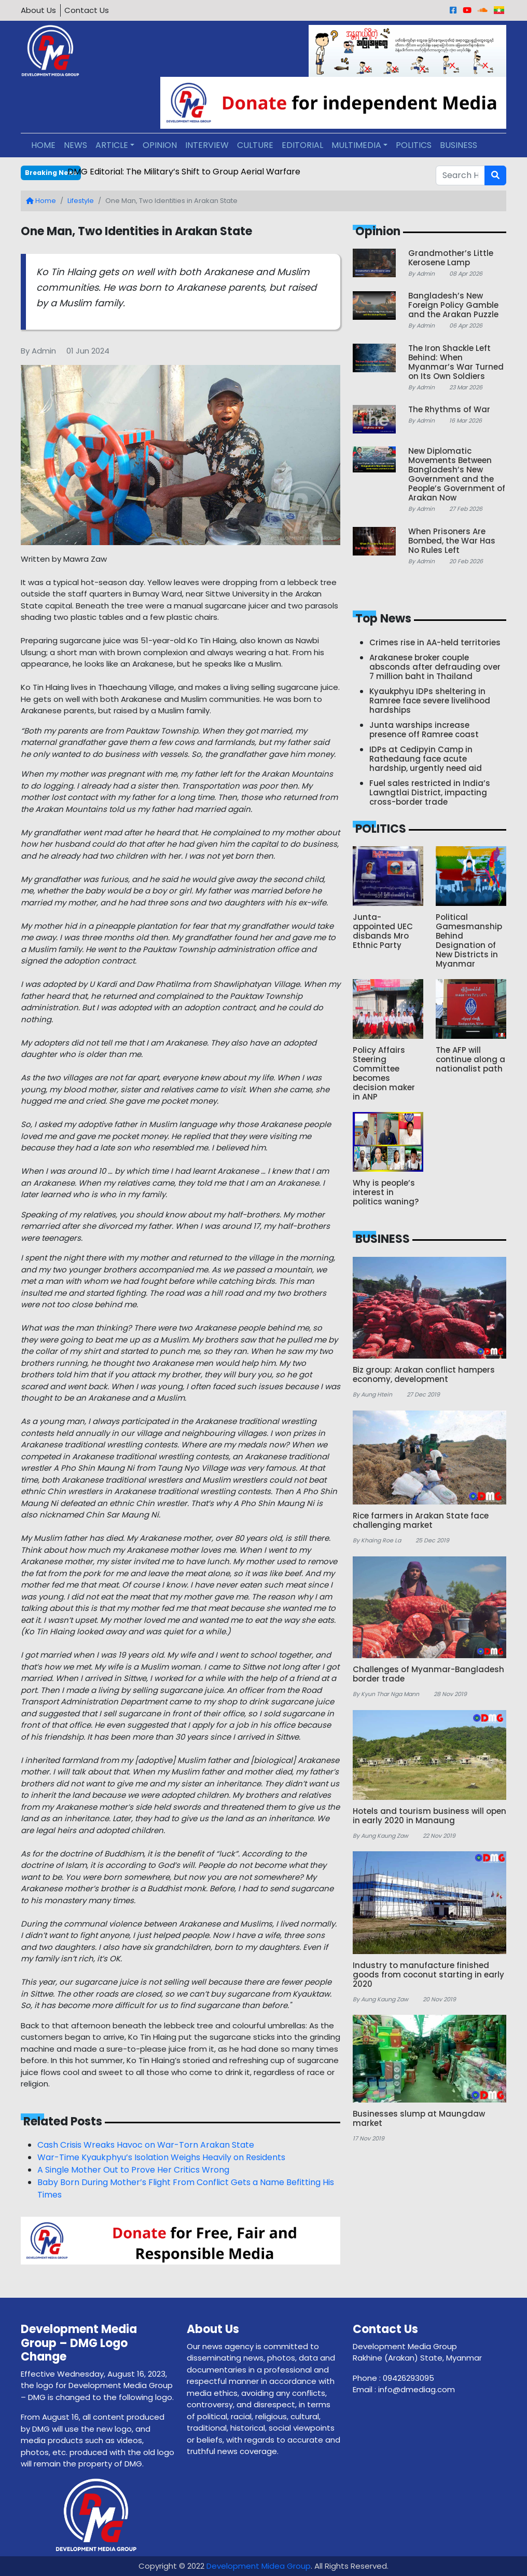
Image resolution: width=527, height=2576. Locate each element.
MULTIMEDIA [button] (356, 145)
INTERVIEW (207, 145)
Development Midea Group (258, 2565)
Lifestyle (80, 201)
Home (41, 201)
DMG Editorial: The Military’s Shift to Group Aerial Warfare (183, 172)
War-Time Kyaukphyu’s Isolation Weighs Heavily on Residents (161, 2157)
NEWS (75, 145)
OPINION (160, 145)
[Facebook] (453, 10)
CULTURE (255, 145)
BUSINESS (458, 145)
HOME (43, 145)
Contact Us (86, 10)
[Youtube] (467, 10)
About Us (38, 10)
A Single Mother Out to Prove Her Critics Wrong (133, 2170)
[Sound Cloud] (483, 10)
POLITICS (414, 145)
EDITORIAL (302, 145)
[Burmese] (499, 10)
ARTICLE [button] (111, 145)
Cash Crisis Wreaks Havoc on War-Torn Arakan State (145, 2145)
